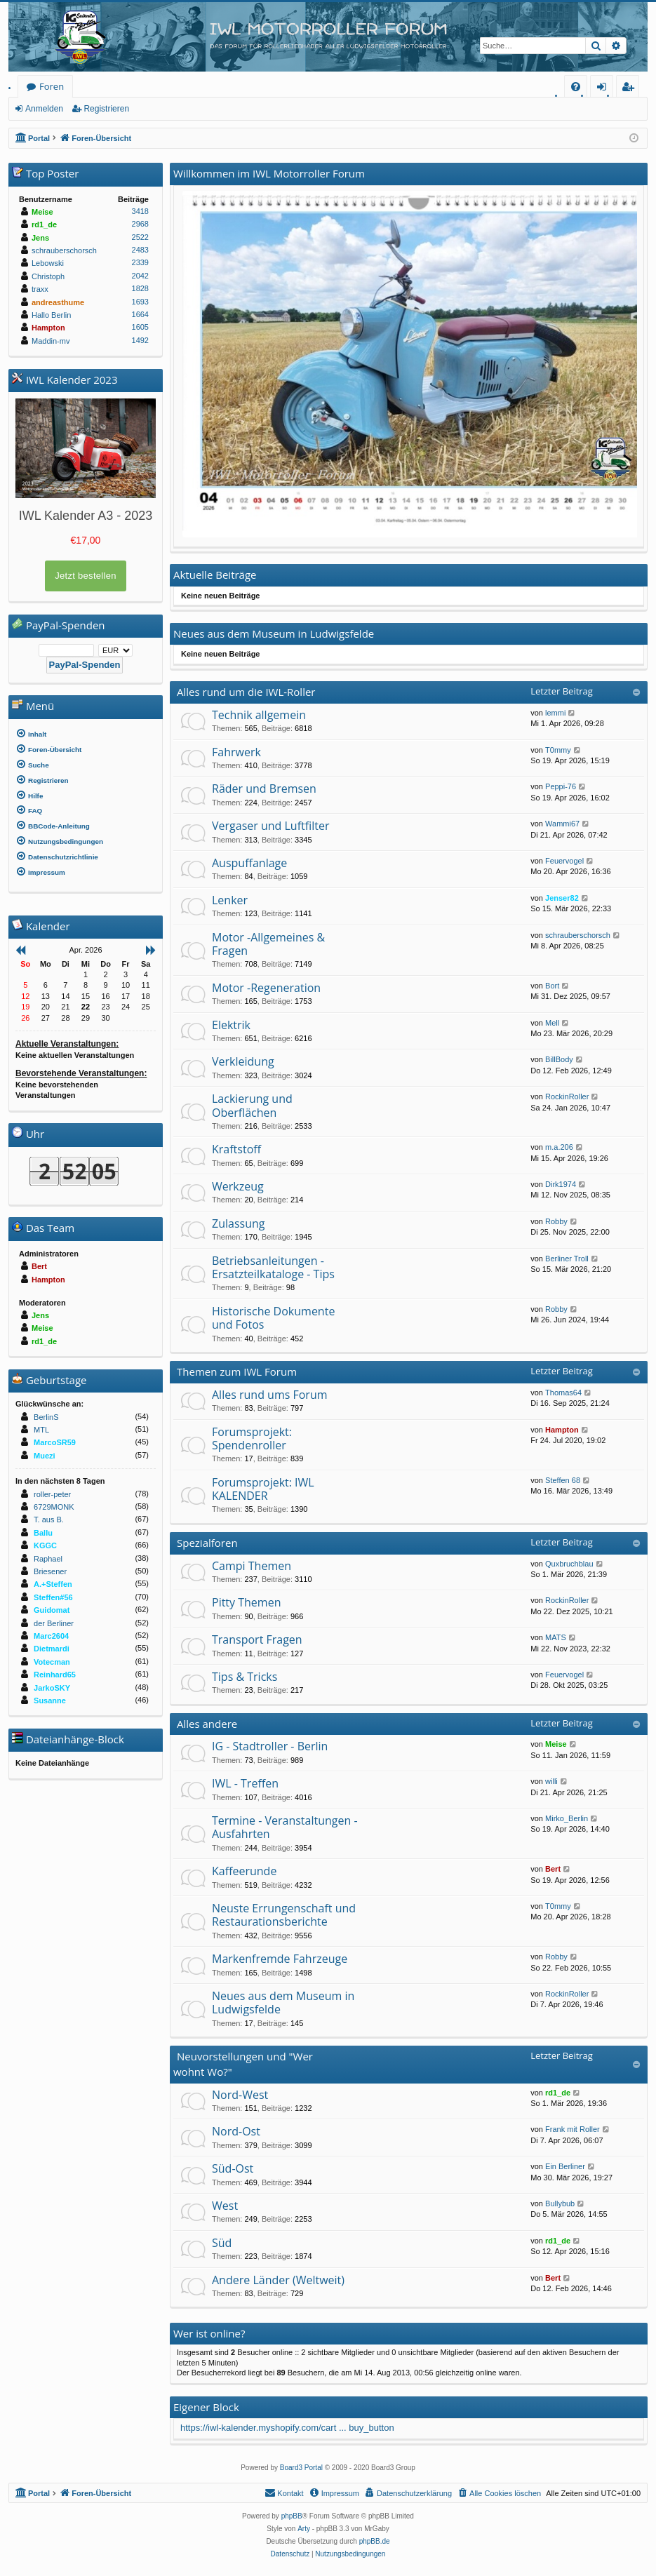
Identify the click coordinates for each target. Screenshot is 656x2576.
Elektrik (231, 1025)
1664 (140, 314)
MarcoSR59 (55, 1442)
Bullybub (560, 2203)
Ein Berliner (565, 2166)
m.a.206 (559, 1147)
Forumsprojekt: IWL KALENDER (263, 1489)
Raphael (48, 1559)
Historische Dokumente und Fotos (273, 1317)
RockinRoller (567, 1096)
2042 (140, 275)
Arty (303, 2529)
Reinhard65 (55, 1674)
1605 (140, 327)
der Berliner (54, 1623)
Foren (51, 86)
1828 (140, 288)
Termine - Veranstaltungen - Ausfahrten (285, 1827)
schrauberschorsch (577, 935)
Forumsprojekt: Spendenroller (252, 1438)
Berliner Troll (567, 1258)
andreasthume (58, 302)
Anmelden (44, 109)
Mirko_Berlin (566, 1818)
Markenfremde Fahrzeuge (279, 1958)
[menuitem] (576, 87)
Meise (556, 1744)
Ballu (43, 1533)
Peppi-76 (560, 786)
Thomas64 (563, 1392)
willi (551, 1781)
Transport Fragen (257, 1639)
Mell (552, 1023)
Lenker (230, 900)
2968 (140, 224)
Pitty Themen (246, 1602)
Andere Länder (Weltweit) (278, 2280)
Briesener (50, 1571)
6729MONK (54, 1507)
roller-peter (52, 1494)
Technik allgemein (259, 715)
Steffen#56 (53, 1597)
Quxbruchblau (569, 1563)
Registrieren (106, 109)
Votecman (52, 1662)
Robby (556, 1221)
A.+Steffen (53, 1584)
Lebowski (48, 263)
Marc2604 (51, 1636)
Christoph (48, 276)
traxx (40, 289)
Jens (40, 238)
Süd (222, 2242)
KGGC (45, 1545)
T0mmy (558, 750)
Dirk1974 (560, 1184)
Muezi (44, 1455)
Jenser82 (562, 898)
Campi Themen (251, 1566)
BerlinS (46, 1417)
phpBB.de (374, 2541)
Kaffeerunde (244, 1871)
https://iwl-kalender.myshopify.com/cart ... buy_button (287, 2427)
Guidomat (51, 1610)
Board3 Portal (301, 2467)
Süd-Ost (232, 2168)
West (225, 2205)
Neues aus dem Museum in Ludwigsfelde (283, 2002)
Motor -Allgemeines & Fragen (268, 944)
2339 (140, 262)
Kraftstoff (236, 1149)
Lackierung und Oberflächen (252, 1105)
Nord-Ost (236, 2131)
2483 (140, 250)
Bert (553, 1869)
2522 (140, 237)
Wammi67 (562, 823)
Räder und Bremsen (264, 788)
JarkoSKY (52, 1688)
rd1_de (557, 2092)
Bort (552, 985)
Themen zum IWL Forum (237, 1371)
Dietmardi (51, 1648)
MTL (41, 1429)
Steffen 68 (562, 1480)
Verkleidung (243, 1061)
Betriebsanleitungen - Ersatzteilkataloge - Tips (273, 1267)
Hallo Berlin (51, 315)
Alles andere (207, 1724)
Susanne (50, 1700)
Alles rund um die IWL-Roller (246, 692)
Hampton (562, 1429)
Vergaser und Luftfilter (270, 825)
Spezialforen (207, 1543)
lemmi (555, 713)
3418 (140, 211)
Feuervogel (564, 861)
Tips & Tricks (244, 1676)
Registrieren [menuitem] (630, 89)
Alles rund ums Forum (270, 1394)
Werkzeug (238, 1186)
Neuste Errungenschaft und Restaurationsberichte (284, 1914)
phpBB (291, 2516)
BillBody (559, 1059)
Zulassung (238, 1223)
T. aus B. (49, 1519)
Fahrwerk (236, 752)
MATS (555, 1637)
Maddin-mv (50, 341)
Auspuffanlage (249, 863)
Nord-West (240, 2094)
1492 (140, 340)
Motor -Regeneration (266, 987)
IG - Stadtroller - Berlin (270, 1746)
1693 (140, 301)
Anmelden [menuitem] (605, 89)
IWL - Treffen (245, 1783)
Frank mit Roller (572, 2129)
